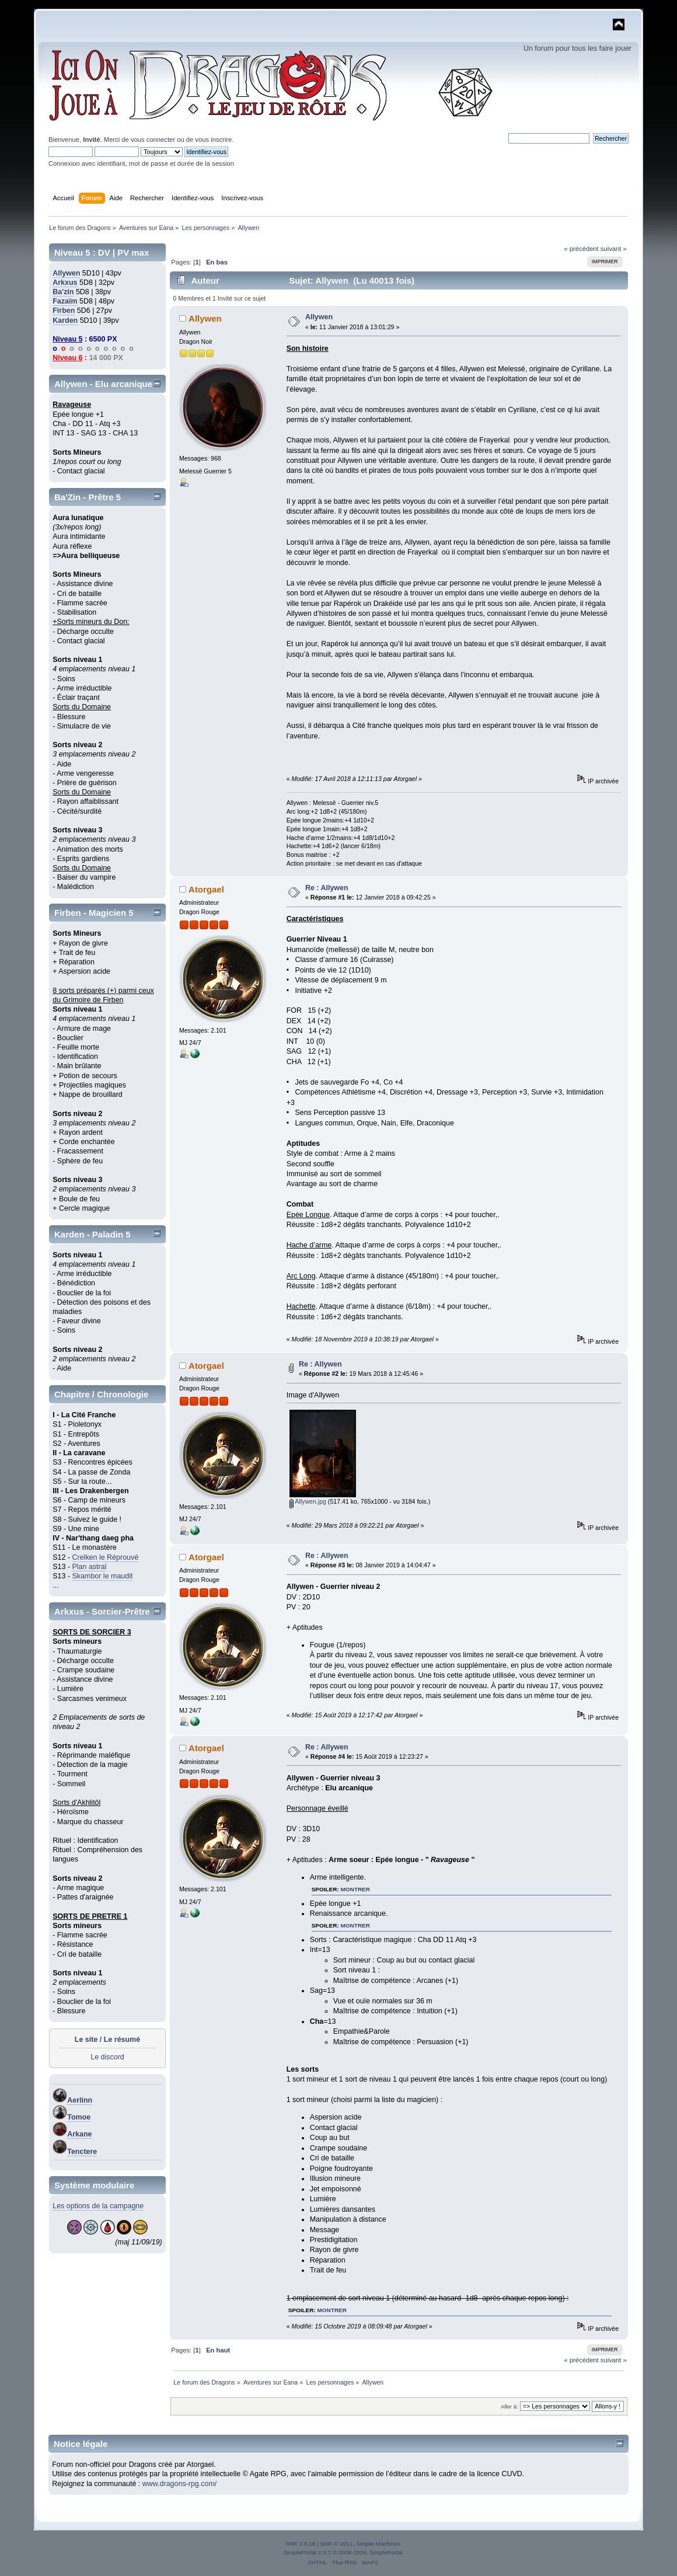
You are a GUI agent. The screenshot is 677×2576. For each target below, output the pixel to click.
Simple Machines (378, 2543)
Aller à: (509, 2406)
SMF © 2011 (336, 2543)
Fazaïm (65, 301)
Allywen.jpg (307, 1501)
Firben (64, 310)
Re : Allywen (326, 888)
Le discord (107, 2057)
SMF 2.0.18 (300, 2543)
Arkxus (65, 282)
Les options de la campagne (98, 2206)
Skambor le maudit (102, 1576)
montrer (355, 1889)
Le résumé (122, 2039)
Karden (65, 320)
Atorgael (206, 889)
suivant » (614, 248)
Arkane (79, 2134)
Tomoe (78, 2117)
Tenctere (82, 2152)
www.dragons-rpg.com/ (179, 2484)
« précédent (581, 248)
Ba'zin (63, 292)
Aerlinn (79, 2100)
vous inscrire (213, 139)
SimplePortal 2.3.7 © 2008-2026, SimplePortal (342, 2552)
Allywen (66, 273)
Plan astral (89, 1567)
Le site (86, 2039)
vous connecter (153, 139)
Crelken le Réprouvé (105, 1557)
